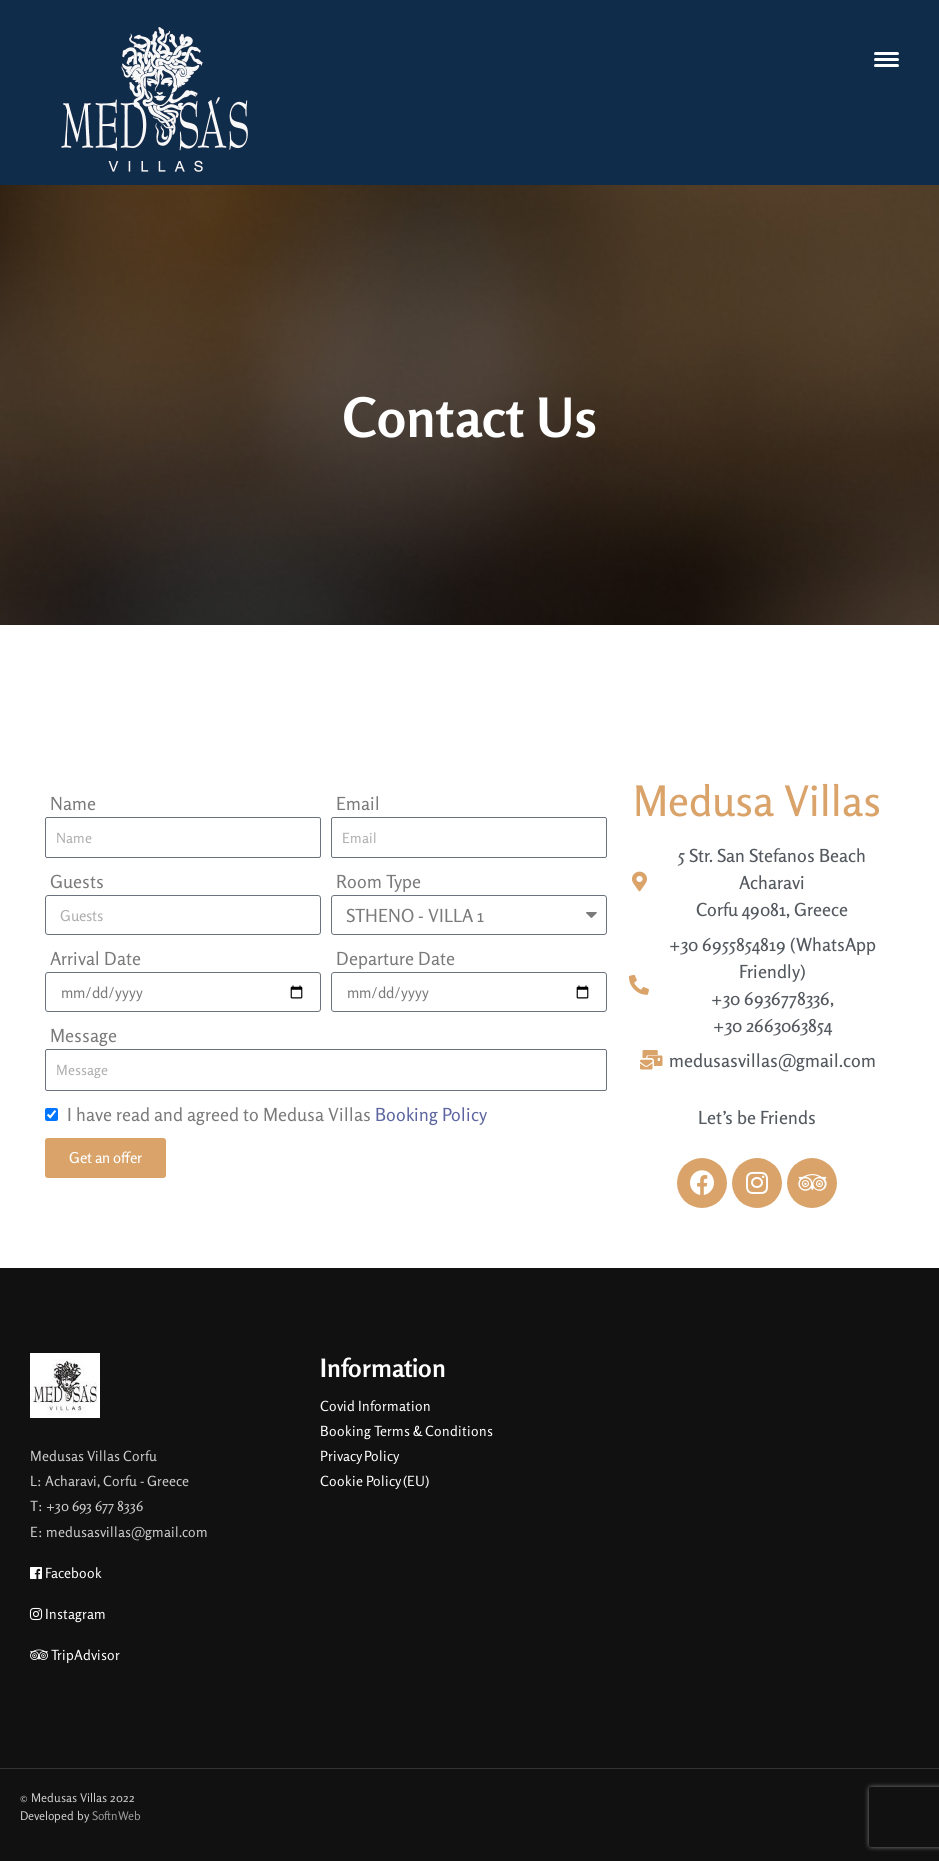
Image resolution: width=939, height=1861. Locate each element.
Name (73, 803)
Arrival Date (95, 958)
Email (358, 803)
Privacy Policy (359, 1455)
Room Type (378, 881)
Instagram (68, 1613)
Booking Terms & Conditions (406, 1430)
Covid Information (375, 1405)
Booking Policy (431, 1114)
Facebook (66, 1572)
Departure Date (395, 958)
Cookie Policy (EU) (374, 1480)
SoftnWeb (116, 1815)
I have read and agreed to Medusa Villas (277, 1114)
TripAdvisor (75, 1654)
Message (83, 1035)
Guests (77, 881)
